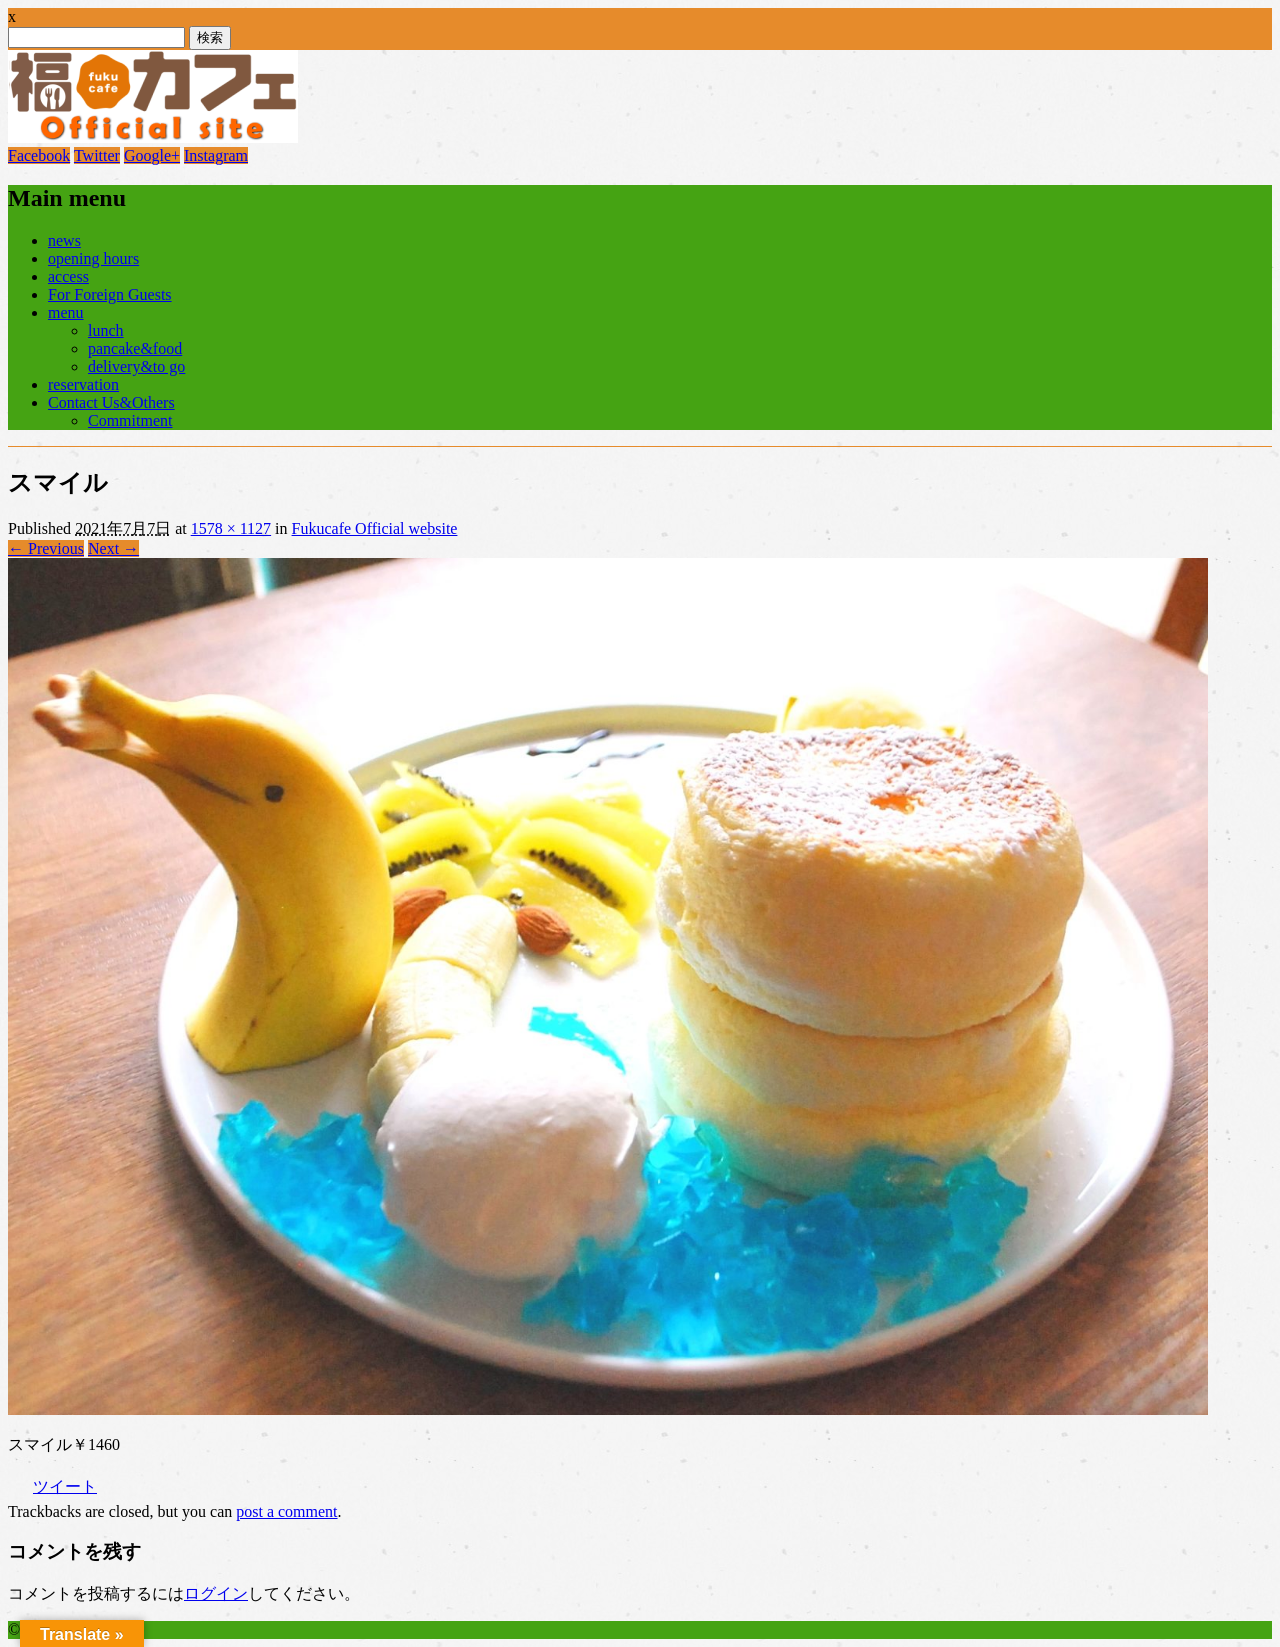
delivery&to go (136, 366)
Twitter (97, 155)
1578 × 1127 (231, 528)
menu (66, 312)
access (68, 276)
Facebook (39, 155)
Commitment (130, 420)
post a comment (286, 1511)
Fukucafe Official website (375, 528)
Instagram (216, 155)
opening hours (93, 258)
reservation (83, 384)
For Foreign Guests (110, 294)
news (64, 240)
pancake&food (135, 348)
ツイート (65, 1486)
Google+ (152, 155)
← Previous (46, 548)
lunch (106, 330)
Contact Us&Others (111, 402)
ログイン (216, 1593)
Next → (113, 548)
